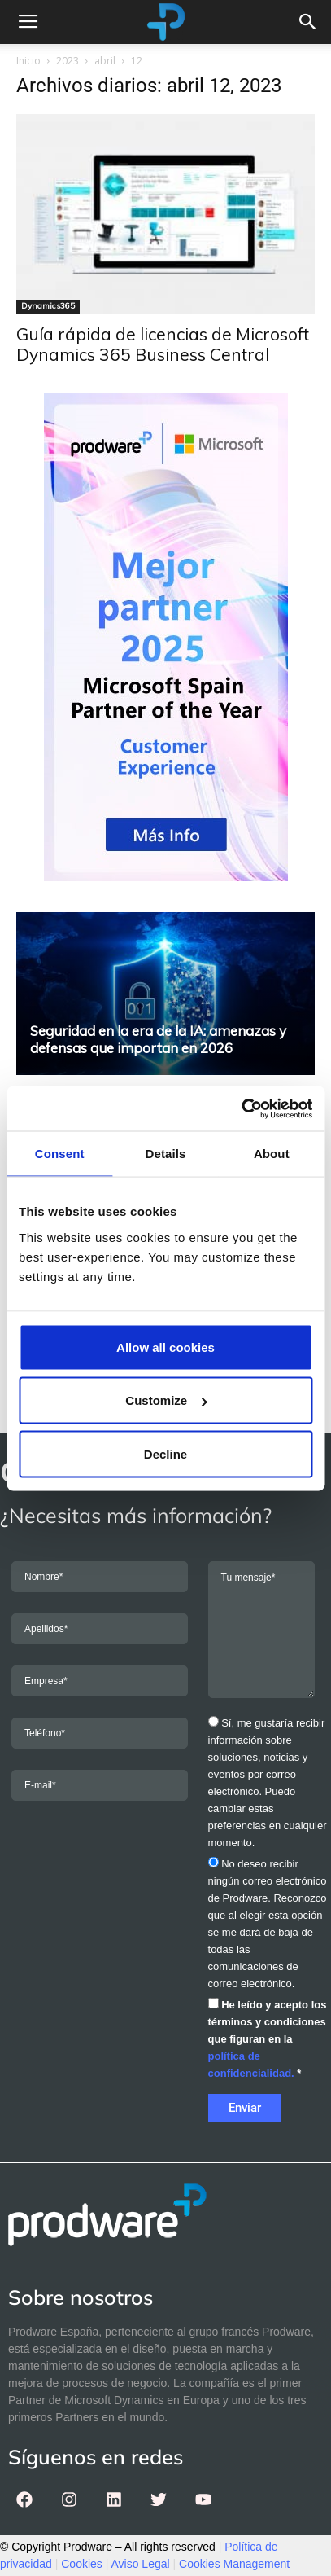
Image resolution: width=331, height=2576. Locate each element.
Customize (166, 1400)
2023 (67, 61)
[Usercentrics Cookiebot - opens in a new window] (241, 1108)
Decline (165, 1453)
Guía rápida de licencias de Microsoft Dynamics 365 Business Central (162, 344)
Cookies (81, 2563)
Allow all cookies (165, 1347)
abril (104, 61)
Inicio (28, 61)
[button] (308, 22)
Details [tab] (166, 1154)
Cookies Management (234, 2563)
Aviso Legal (140, 2563)
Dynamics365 (48, 306)
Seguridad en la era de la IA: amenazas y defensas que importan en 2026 (158, 1039)
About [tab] (272, 1154)
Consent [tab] (60, 1154)
